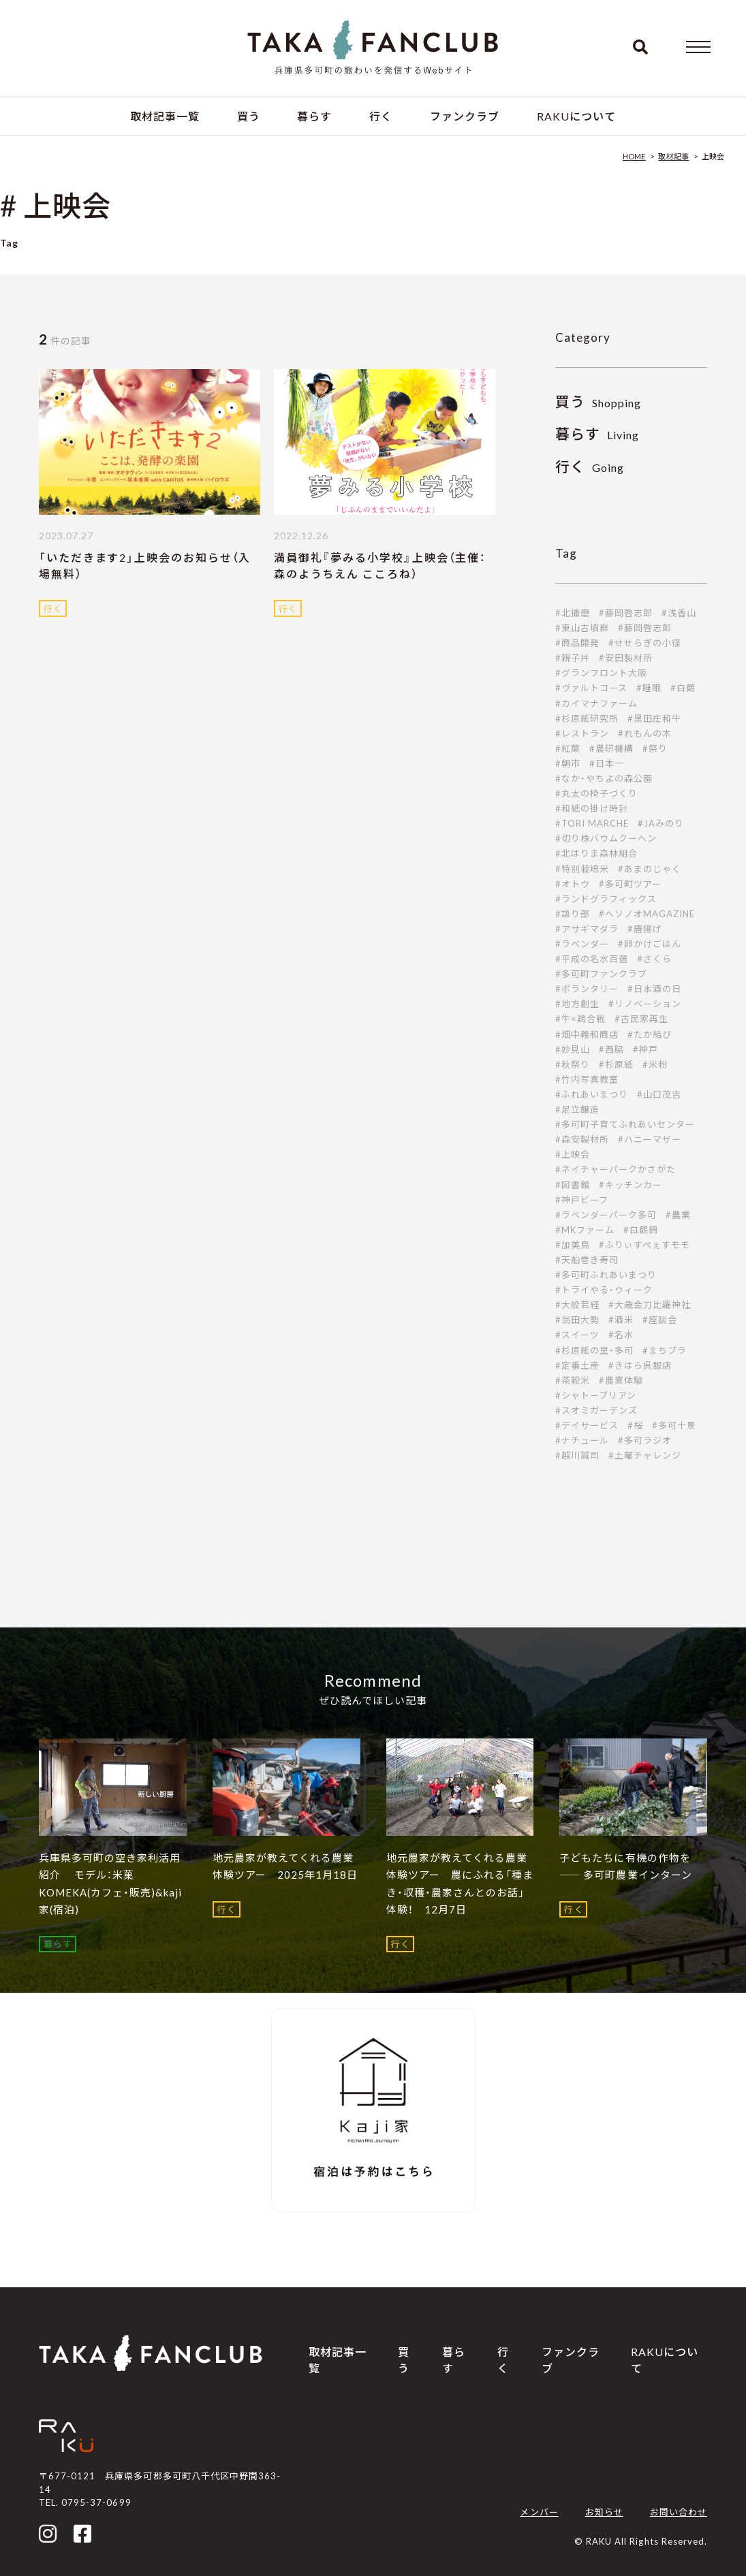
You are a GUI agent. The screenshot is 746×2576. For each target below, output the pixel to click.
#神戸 (645, 1049)
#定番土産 (577, 1365)
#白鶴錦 (640, 1229)
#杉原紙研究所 (587, 718)
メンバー (539, 2512)
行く (380, 116)
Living (597, 434)
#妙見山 (572, 1049)
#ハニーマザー (649, 1139)
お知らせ (604, 2512)
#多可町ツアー (630, 883)
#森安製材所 (582, 1139)
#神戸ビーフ (581, 1199)
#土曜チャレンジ (644, 1455)
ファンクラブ (464, 116)
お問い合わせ (678, 2512)
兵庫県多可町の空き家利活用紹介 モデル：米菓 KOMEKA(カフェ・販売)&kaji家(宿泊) (110, 1883)
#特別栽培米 (582, 868)
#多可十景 (674, 1425)
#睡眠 (649, 687)
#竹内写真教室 (587, 1079)
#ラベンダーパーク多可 (606, 1214)
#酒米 (621, 1319)
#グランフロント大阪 (601, 672)
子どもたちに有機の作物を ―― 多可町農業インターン (625, 1866)
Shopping (598, 402)
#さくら (654, 958)
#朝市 (567, 763)
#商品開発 (577, 642)
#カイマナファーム (596, 703)
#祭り (655, 748)
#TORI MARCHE (592, 823)
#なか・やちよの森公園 (604, 778)
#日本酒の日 (654, 988)
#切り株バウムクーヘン (606, 838)
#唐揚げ (644, 928)
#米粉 (655, 1064)
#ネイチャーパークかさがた (616, 1169)
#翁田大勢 (577, 1319)
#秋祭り (572, 1064)
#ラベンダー (582, 943)
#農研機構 (611, 748)
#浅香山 (679, 612)
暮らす (314, 116)
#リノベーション (644, 1003)
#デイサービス (587, 1425)
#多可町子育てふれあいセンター (625, 1124)
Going (590, 467)
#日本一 (606, 763)
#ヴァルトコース (591, 687)
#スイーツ (577, 1334)
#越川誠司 (577, 1455)
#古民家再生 (641, 1018)
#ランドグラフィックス (606, 898)
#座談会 (659, 1319)
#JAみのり (661, 823)
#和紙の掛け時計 (591, 808)
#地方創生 (577, 1003)
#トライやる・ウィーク (604, 1289)
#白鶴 (683, 687)
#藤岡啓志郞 (645, 627)
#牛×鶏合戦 (580, 1018)
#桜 (635, 1425)
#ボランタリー (587, 988)
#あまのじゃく (649, 868)
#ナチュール (582, 1440)
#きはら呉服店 (640, 1365)
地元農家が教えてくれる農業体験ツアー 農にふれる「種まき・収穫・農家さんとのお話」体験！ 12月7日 (460, 1883)
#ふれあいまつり (591, 1094)
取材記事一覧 (165, 116)
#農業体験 (621, 1380)
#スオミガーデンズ (596, 1410)
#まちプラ (664, 1350)
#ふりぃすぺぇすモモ (644, 1244)
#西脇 (611, 1049)
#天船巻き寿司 (587, 1259)
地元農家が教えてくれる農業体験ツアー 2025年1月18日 (285, 1866)
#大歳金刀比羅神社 (649, 1304)
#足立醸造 (577, 1109)
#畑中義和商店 (587, 1034)
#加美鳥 (572, 1244)
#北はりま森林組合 (596, 853)
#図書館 (572, 1184)
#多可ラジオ (645, 1440)
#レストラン (582, 733)
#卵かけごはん (649, 943)
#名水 (621, 1334)
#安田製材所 (626, 657)
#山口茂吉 (659, 1094)
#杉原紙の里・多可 (594, 1350)
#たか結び (649, 1034)
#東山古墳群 (582, 627)
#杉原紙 (616, 1064)
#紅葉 (567, 748)
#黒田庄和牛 (654, 718)
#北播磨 (572, 612)
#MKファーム (585, 1229)
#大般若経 (577, 1304)
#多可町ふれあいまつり (606, 1274)
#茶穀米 (572, 1380)
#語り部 (572, 913)
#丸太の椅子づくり (596, 793)
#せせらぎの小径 (644, 642)
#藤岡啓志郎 (626, 612)
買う (248, 116)
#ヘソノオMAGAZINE (647, 913)
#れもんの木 (645, 733)
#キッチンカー (630, 1184)
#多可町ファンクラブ (601, 973)
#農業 (678, 1214)
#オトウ (572, 883)
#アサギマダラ (587, 928)
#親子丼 (572, 657)
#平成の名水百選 (591, 958)
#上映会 (572, 1154)
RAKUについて (576, 116)
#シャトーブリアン (595, 1395)
